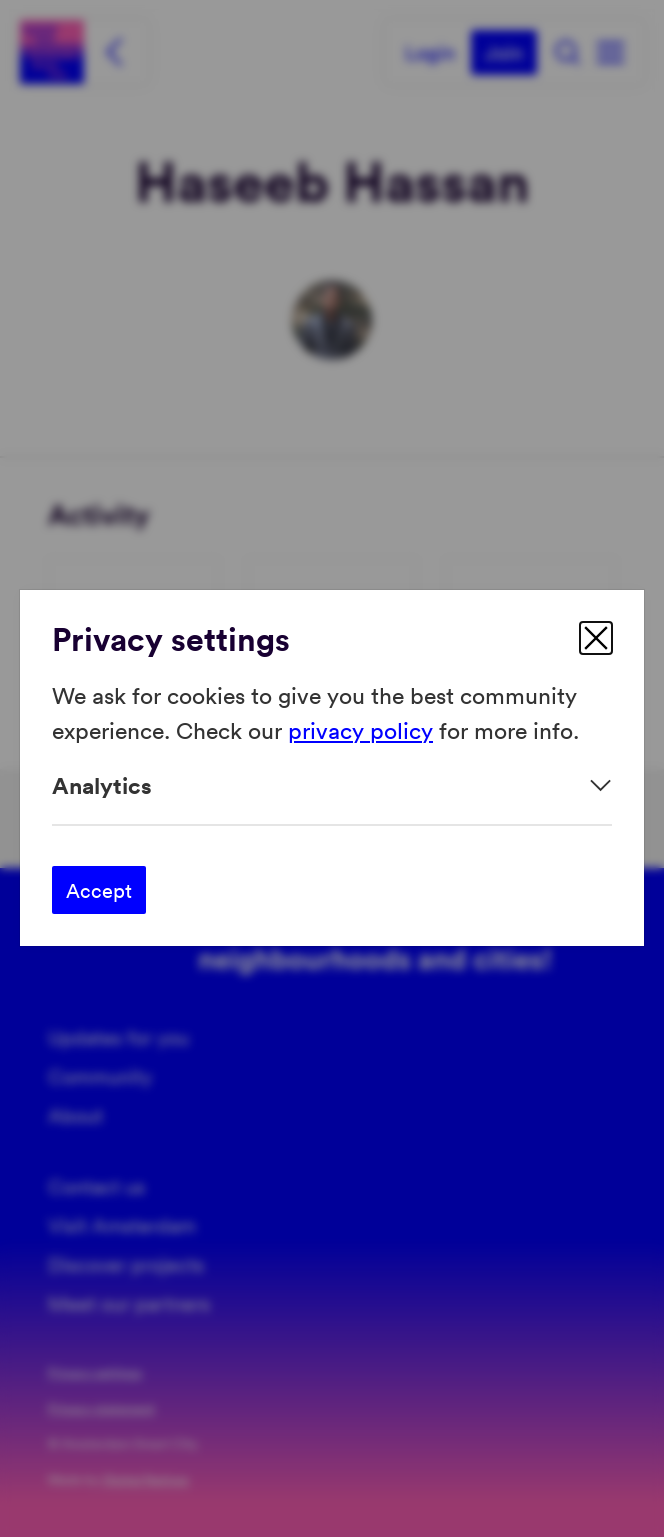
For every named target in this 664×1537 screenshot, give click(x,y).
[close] (596, 638)
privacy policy (360, 729)
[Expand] (332, 785)
